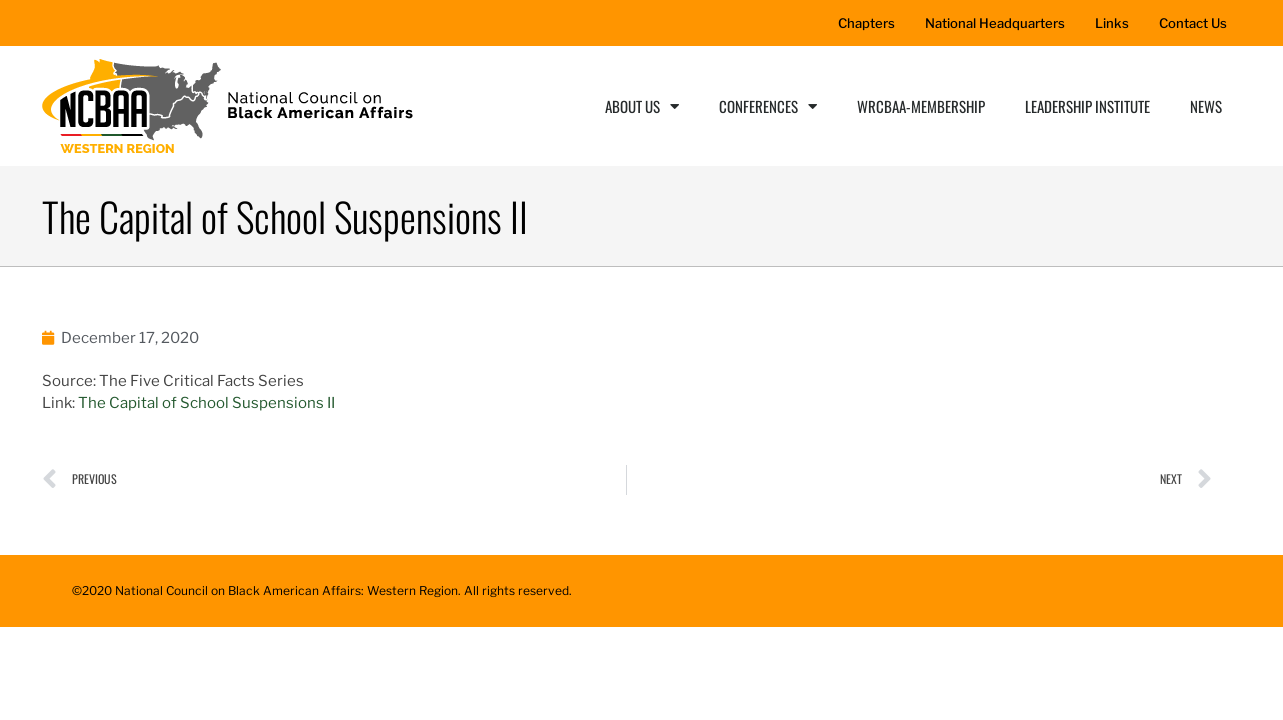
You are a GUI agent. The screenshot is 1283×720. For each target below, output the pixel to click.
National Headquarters (995, 23)
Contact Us (1193, 23)
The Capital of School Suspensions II (206, 403)
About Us (642, 106)
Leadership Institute (1087, 106)
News (1206, 106)
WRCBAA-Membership (921, 106)
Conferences (768, 106)
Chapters (866, 23)
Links (1112, 23)
